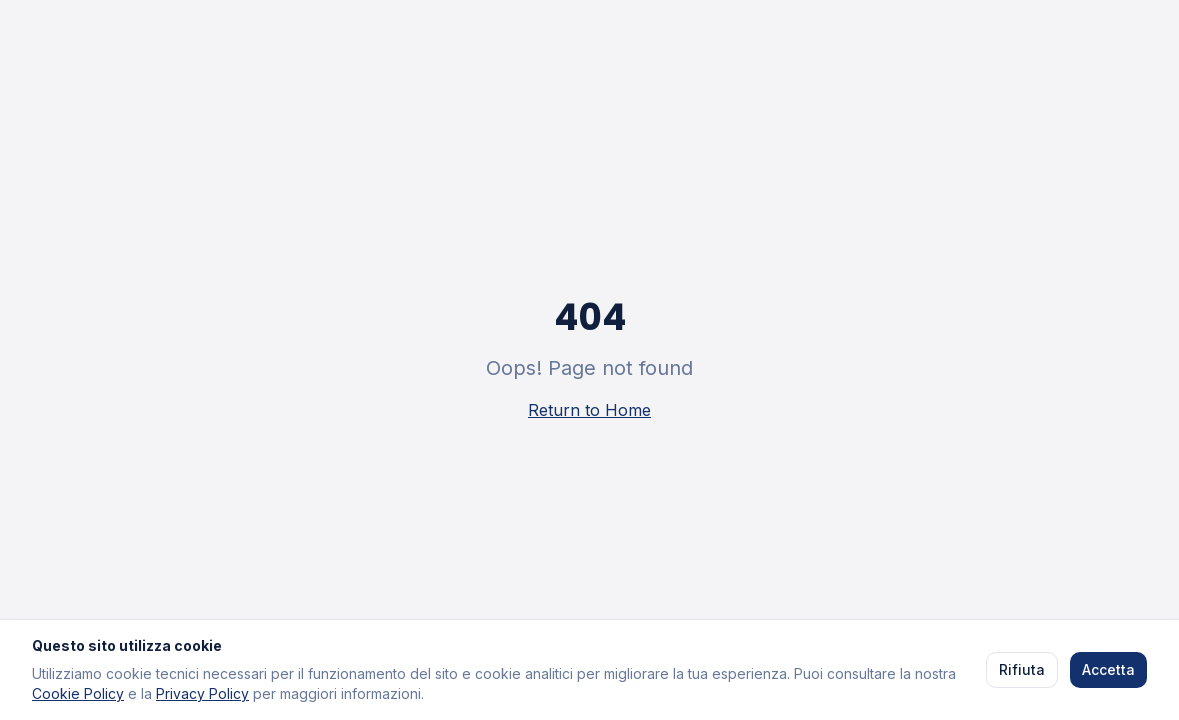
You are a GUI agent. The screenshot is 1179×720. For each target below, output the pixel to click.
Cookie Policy (78, 693)
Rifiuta (1022, 669)
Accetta (1108, 669)
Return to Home (589, 410)
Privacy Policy (202, 693)
